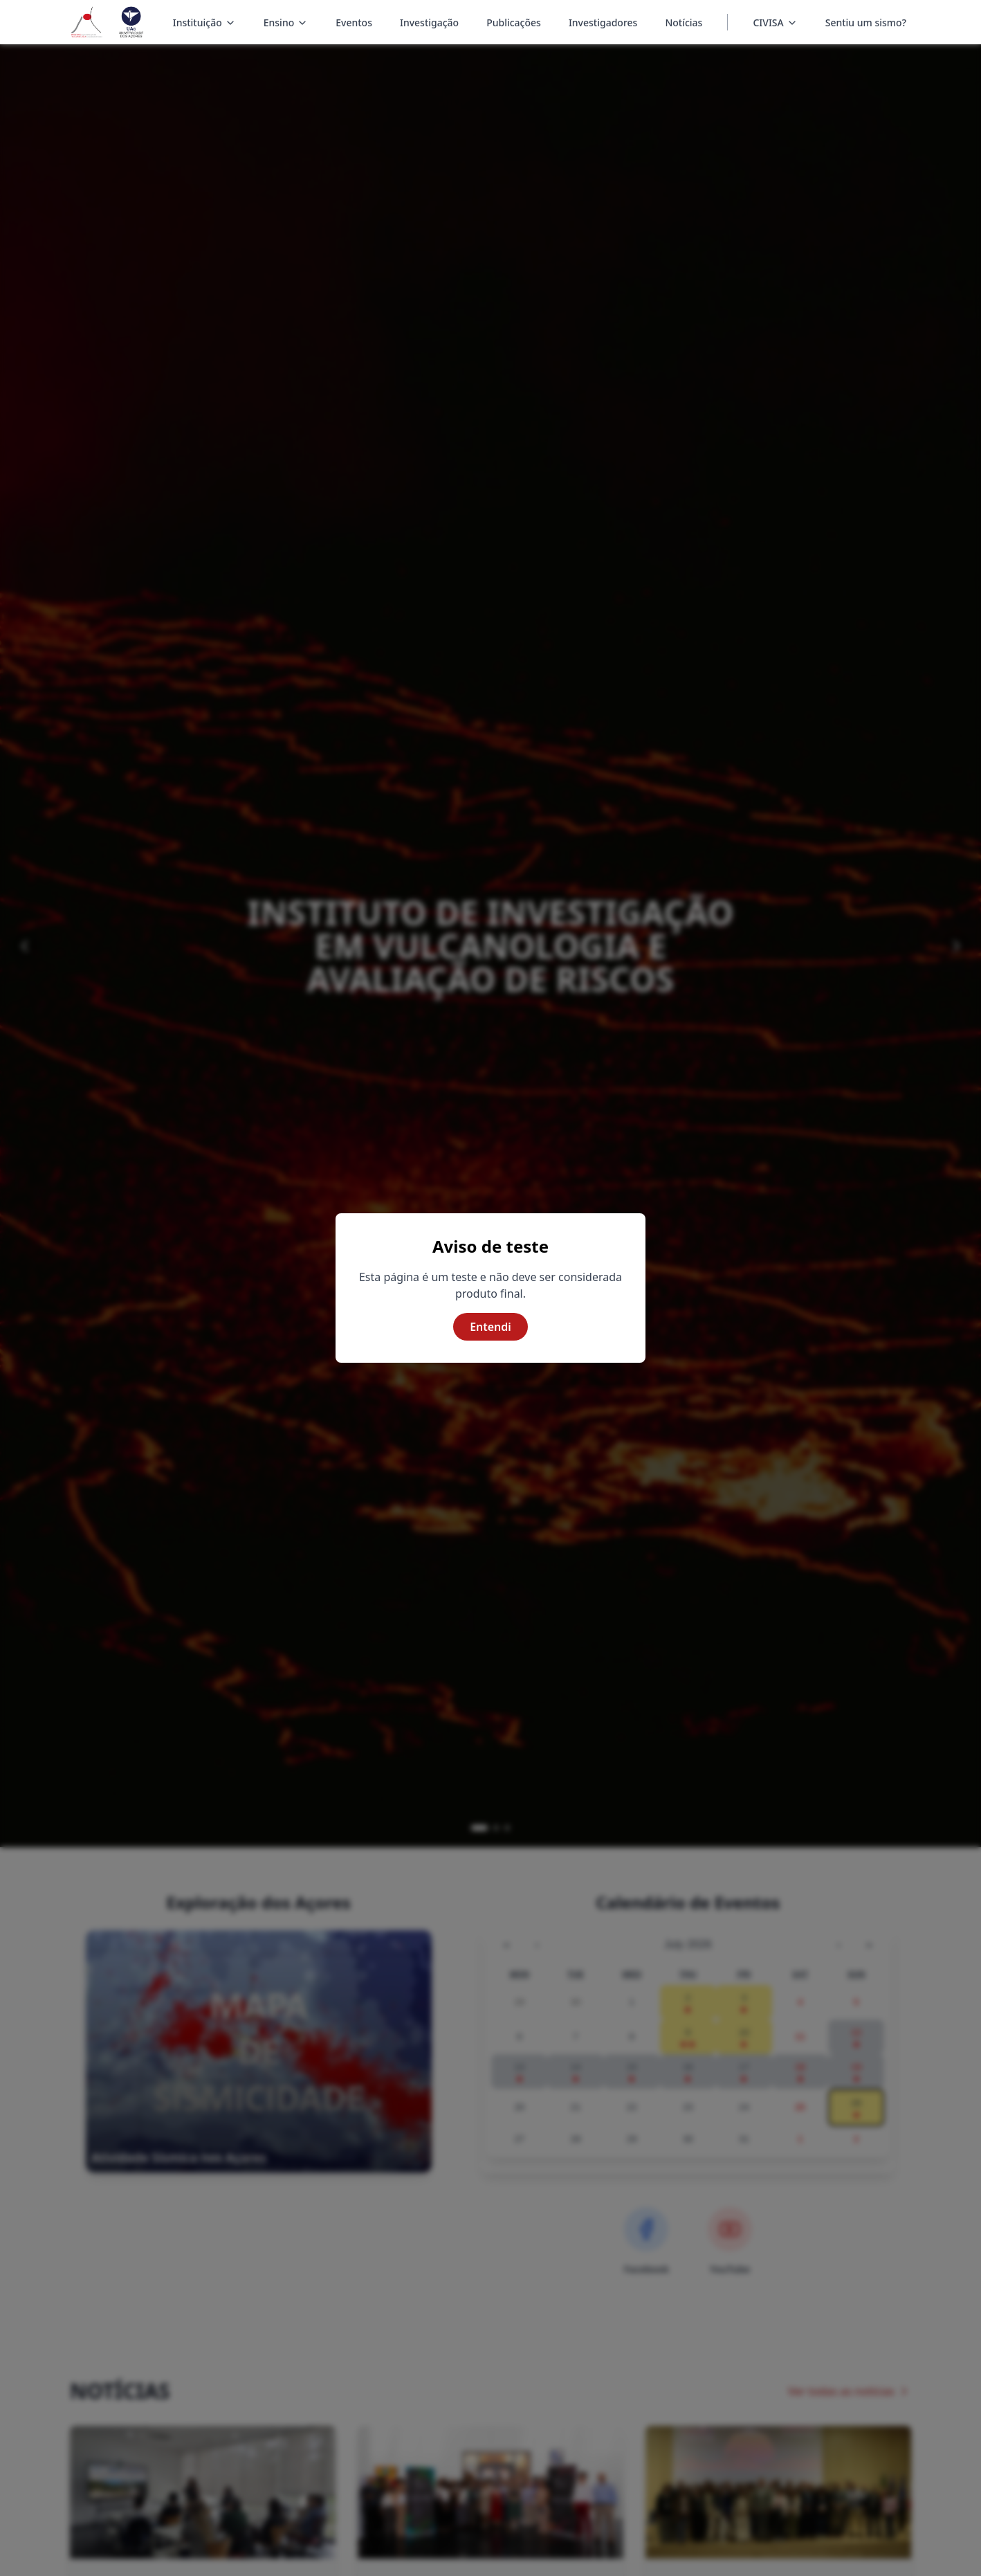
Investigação (429, 22)
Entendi (490, 1326)
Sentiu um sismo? (865, 22)
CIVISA (768, 22)
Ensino (286, 23)
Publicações (513, 22)
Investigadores (603, 22)
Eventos (354, 22)
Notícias (683, 22)
